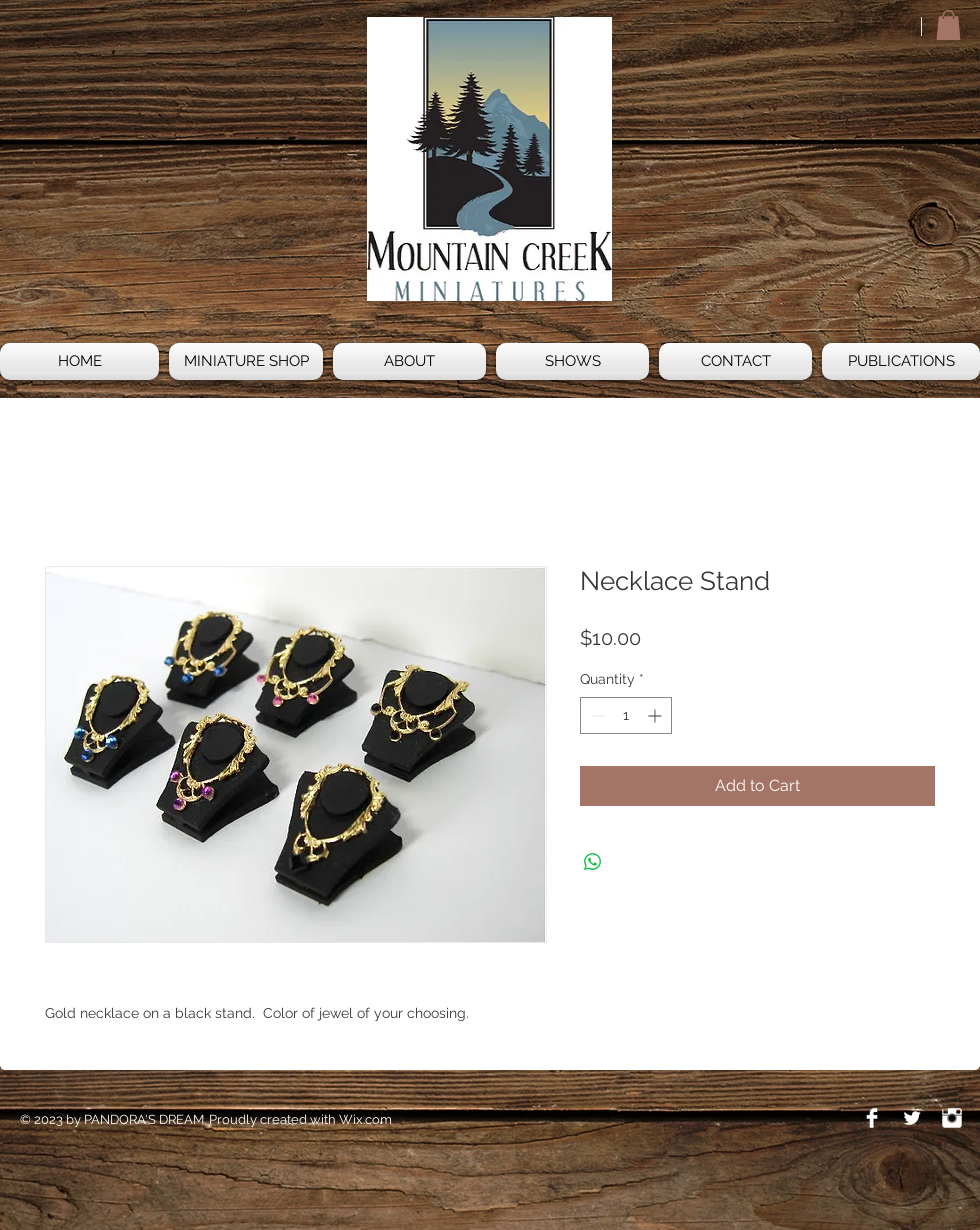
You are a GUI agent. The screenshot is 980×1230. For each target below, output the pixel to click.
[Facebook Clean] (872, 1118)
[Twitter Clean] (912, 1118)
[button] (948, 25)
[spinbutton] (626, 715)
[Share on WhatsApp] (593, 862)
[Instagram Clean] (952, 1118)
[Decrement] (595, 715)
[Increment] (656, 715)
